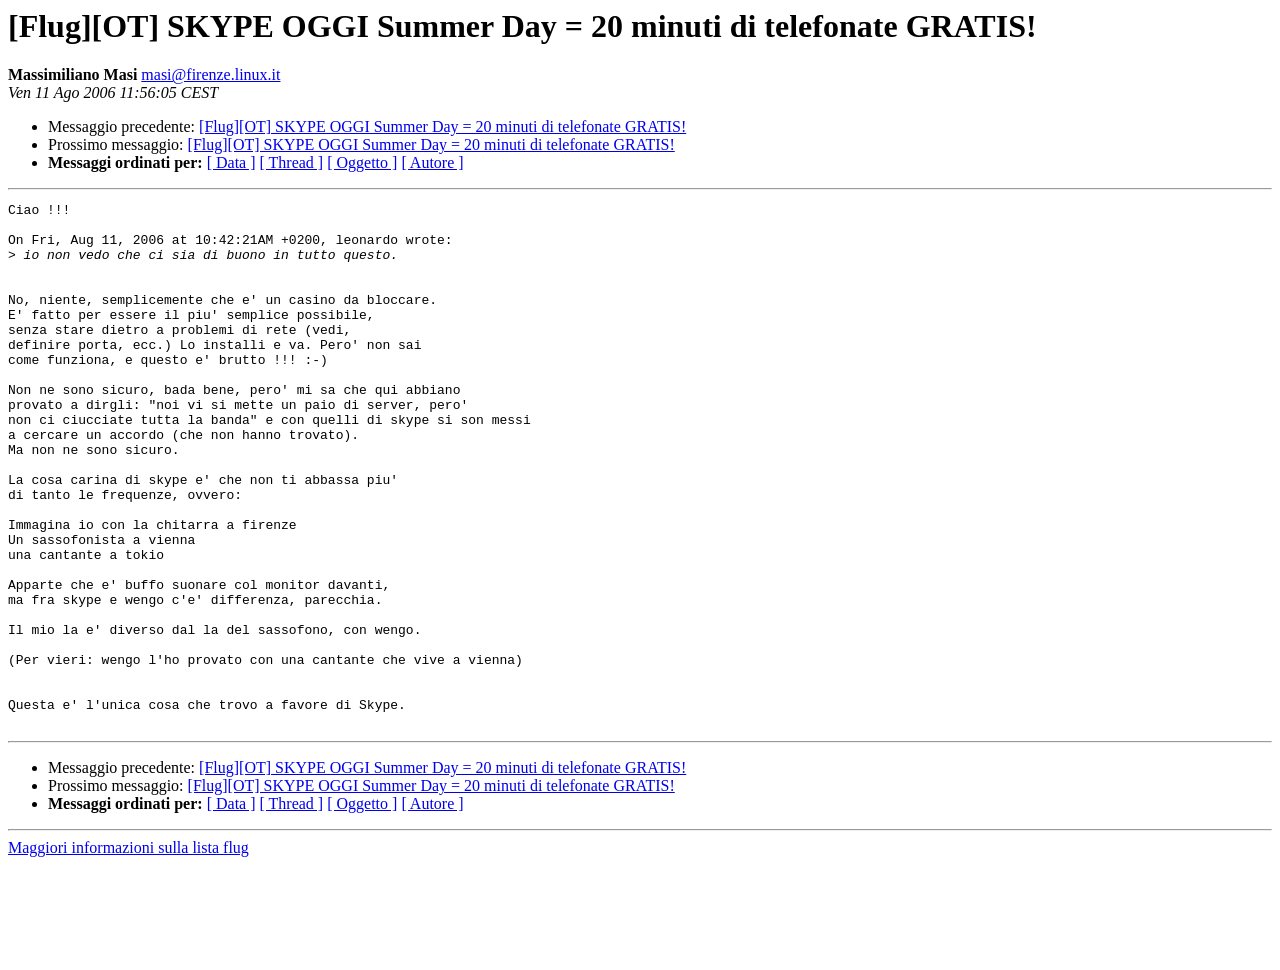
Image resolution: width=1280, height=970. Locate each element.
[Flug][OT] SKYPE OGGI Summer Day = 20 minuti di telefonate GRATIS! (442, 126)
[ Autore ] (432, 162)
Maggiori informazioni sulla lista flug (128, 952)
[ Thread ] (292, 162)
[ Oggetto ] (362, 162)
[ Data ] (231, 162)
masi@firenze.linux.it (210, 74)
